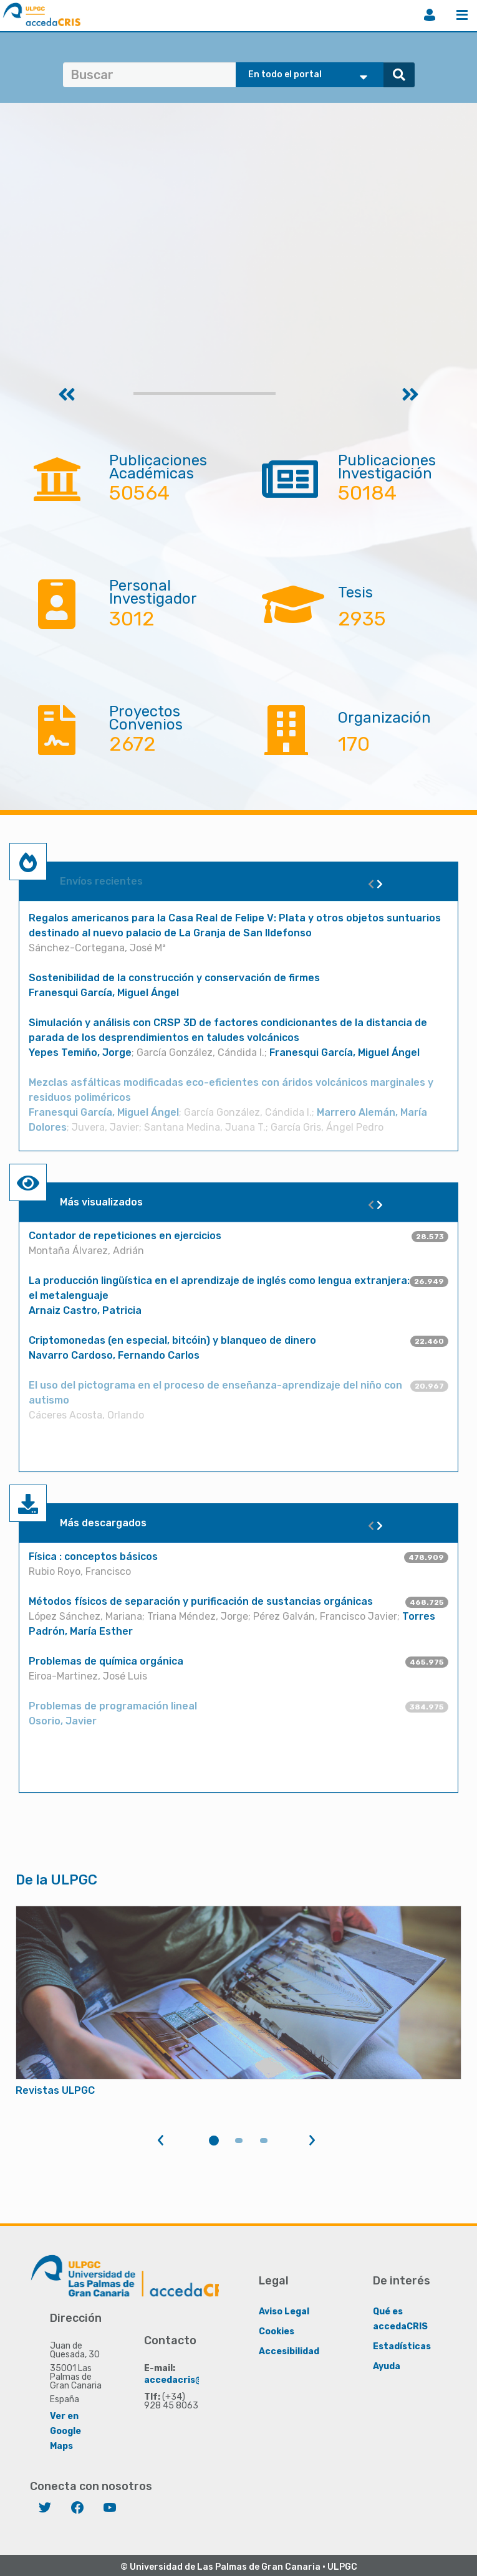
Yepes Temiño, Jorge (80, 1052)
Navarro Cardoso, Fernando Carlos (114, 1355)
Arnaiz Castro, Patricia (85, 1310)
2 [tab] (239, 2140)
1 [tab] (214, 2141)
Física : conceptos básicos (93, 1556)
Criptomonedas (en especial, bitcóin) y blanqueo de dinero (172, 1340)
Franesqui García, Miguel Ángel (104, 993)
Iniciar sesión (429, 14)
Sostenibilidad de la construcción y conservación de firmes (174, 978)
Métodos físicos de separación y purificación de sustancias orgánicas (201, 1601)
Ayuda (386, 2366)
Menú (462, 14)
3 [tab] (263, 2140)
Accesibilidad (289, 2351)
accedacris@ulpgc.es (192, 2380)
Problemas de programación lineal (113, 1706)
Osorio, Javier (63, 1721)
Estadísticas (402, 2346)
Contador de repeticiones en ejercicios (125, 1236)
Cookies (276, 2331)
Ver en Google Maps (65, 2431)
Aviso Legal (284, 2311)
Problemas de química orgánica (106, 1661)
